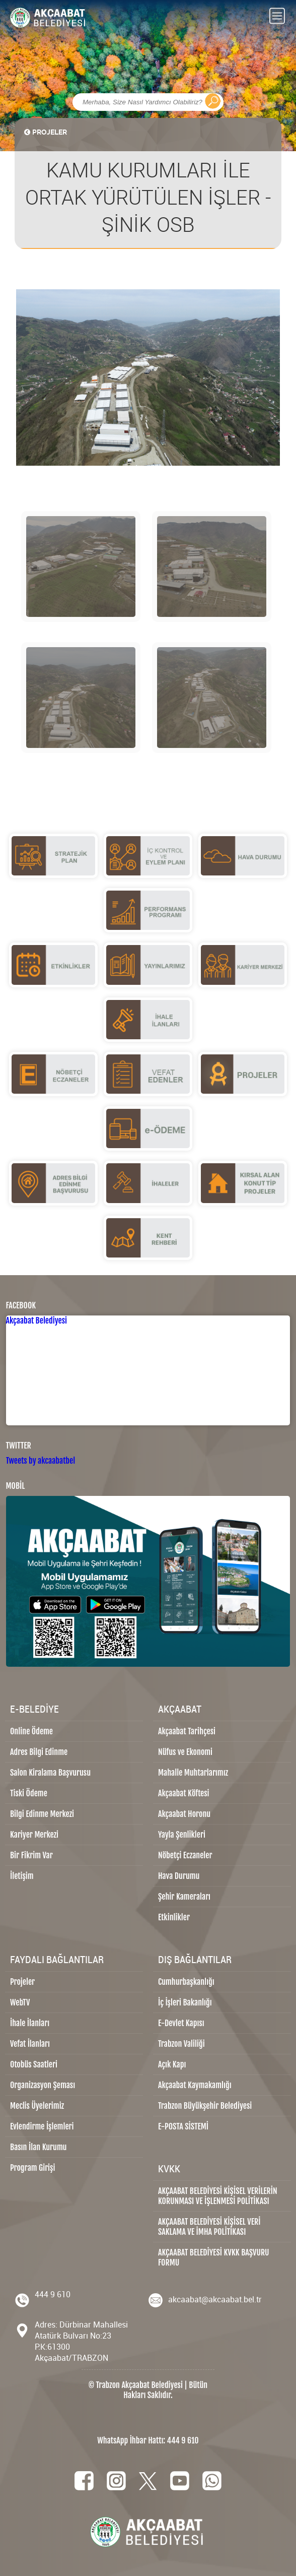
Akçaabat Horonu (184, 1814)
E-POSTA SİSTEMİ (183, 2126)
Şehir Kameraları (184, 1897)
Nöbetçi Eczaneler (185, 1855)
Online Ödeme (31, 1731)
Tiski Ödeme (28, 1793)
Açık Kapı (172, 2064)
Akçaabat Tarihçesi (186, 1731)
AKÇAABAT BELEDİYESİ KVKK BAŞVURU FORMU (213, 2257)
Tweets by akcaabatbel (41, 1461)
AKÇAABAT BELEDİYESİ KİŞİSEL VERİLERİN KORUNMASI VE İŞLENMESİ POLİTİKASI (217, 2196)
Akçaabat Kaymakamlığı (195, 2085)
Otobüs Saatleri (33, 2064)
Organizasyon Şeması (42, 2085)
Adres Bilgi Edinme (38, 1752)
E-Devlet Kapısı (181, 2023)
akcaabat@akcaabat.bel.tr (215, 2299)
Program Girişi (32, 2168)
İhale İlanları (29, 2023)
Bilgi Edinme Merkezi (42, 1814)
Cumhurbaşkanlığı (186, 1982)
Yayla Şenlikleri (181, 1835)
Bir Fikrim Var (31, 1855)
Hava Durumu (178, 1876)
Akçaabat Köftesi (183, 1793)
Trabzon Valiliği (181, 2044)
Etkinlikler (174, 1917)
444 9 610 (52, 2294)
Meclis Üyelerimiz (37, 2106)
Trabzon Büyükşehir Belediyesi (205, 2106)
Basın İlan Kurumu (38, 2147)
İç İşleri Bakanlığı (185, 2002)
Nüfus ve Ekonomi (185, 1752)
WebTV (20, 2002)
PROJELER (44, 132)
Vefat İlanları (30, 2044)
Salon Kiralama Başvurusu (50, 1773)
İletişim (22, 1876)
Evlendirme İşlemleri (41, 2126)
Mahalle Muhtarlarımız (193, 1773)
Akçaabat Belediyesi (36, 1320)
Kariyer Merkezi (34, 1835)
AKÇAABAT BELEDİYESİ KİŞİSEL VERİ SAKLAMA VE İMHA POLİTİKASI (209, 2227)
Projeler (22, 1982)
